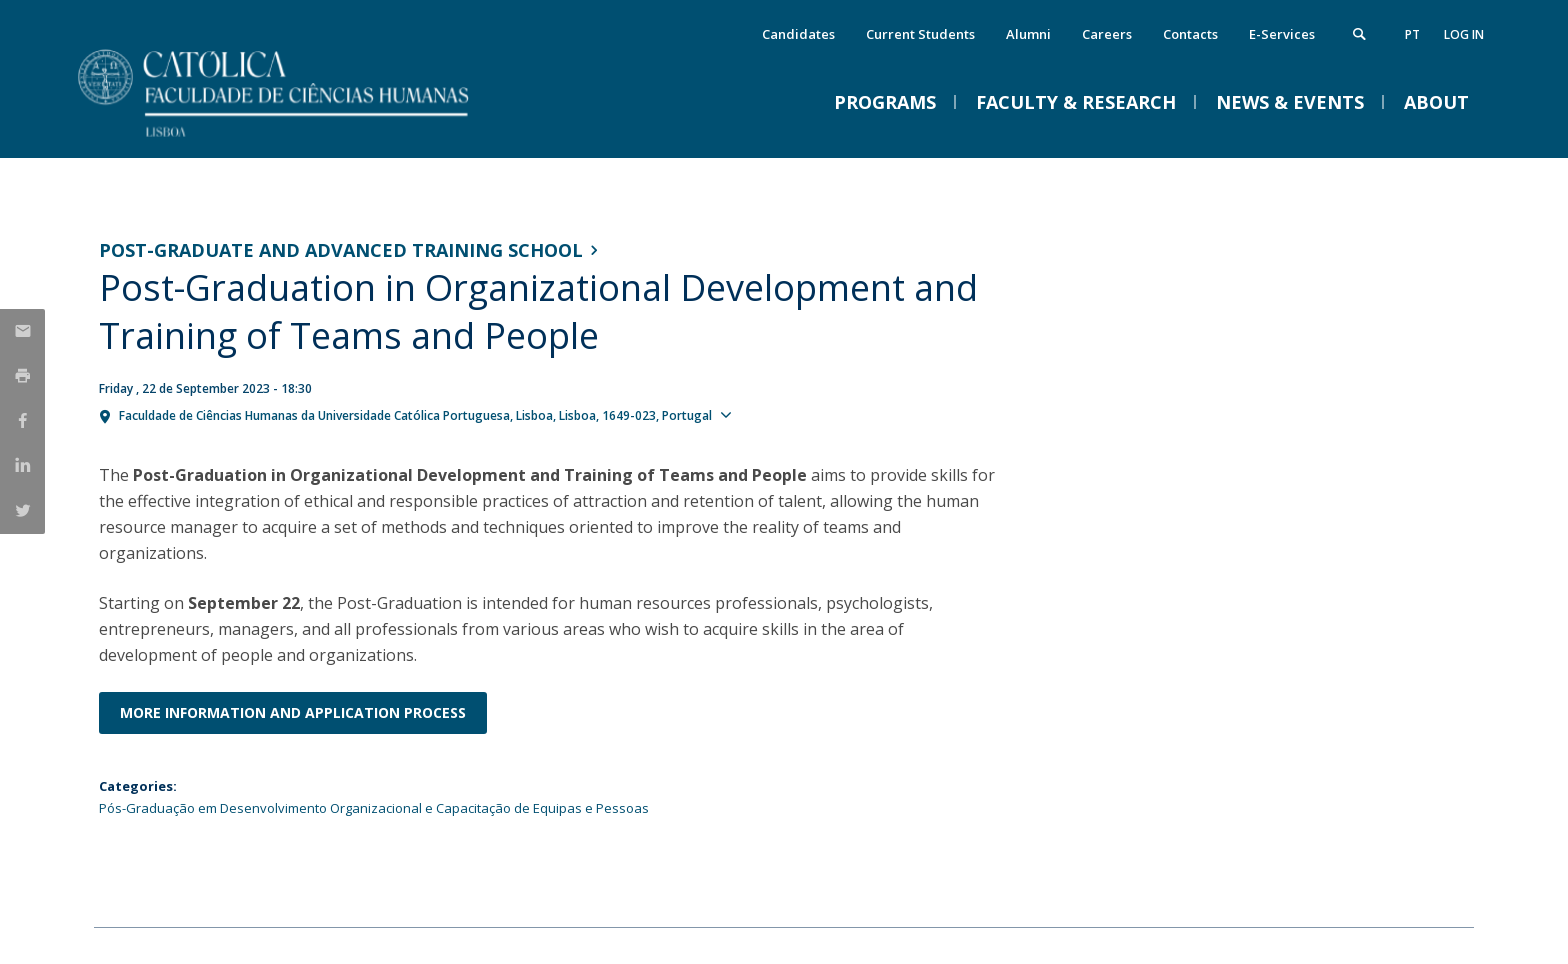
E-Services (1282, 34)
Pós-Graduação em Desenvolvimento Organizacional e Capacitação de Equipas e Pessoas (374, 808)
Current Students (920, 34)
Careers (1107, 34)
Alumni (1028, 34)
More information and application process (293, 712)
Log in (1464, 34)
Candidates (798, 34)
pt (1412, 34)
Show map (775, 414)
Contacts (1190, 34)
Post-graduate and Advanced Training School (341, 250)
